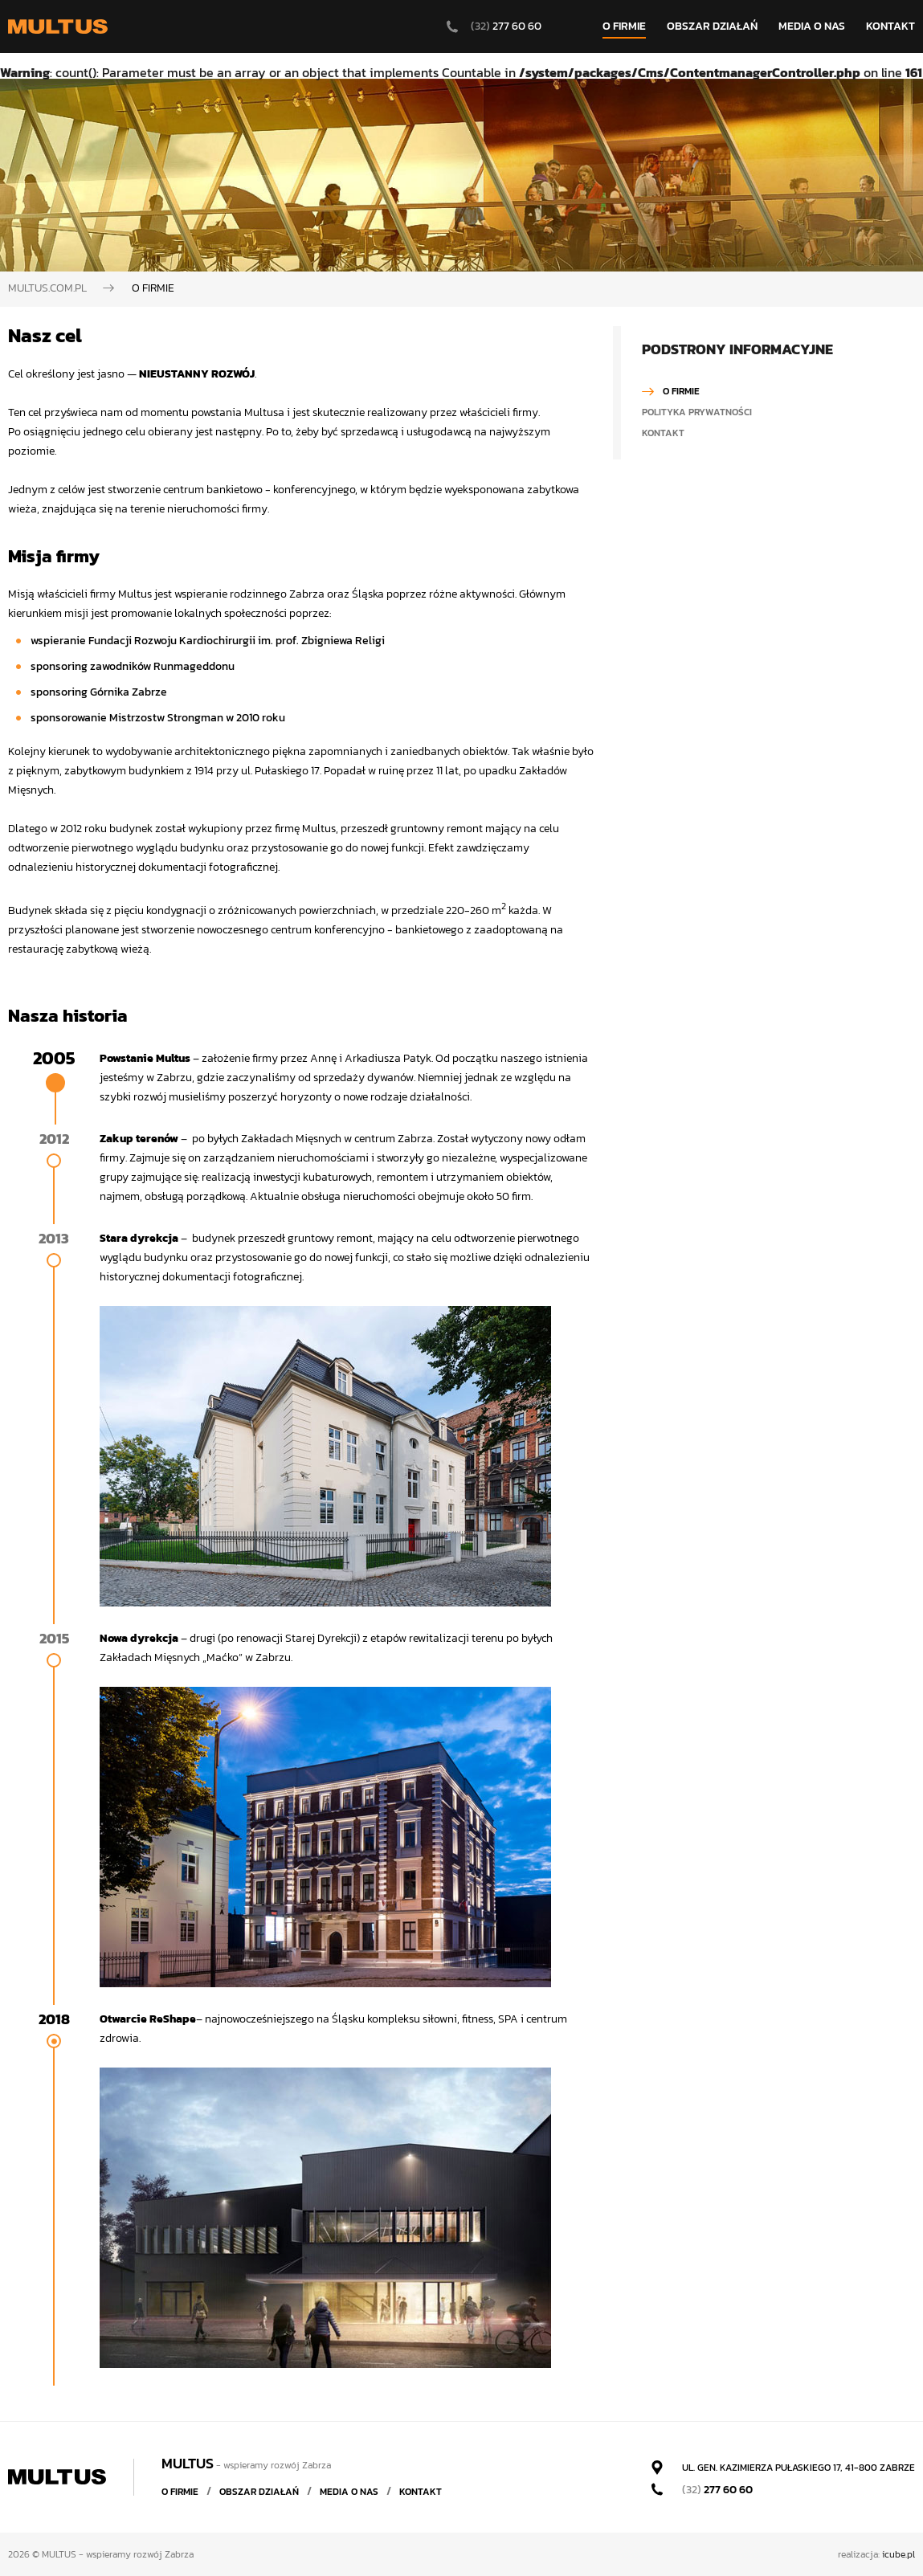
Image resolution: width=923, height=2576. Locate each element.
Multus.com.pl (47, 288)
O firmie (681, 391)
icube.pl (898, 2554)
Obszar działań (259, 2491)
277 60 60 (717, 2489)
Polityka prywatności (697, 412)
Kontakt (663, 433)
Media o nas (349, 2491)
